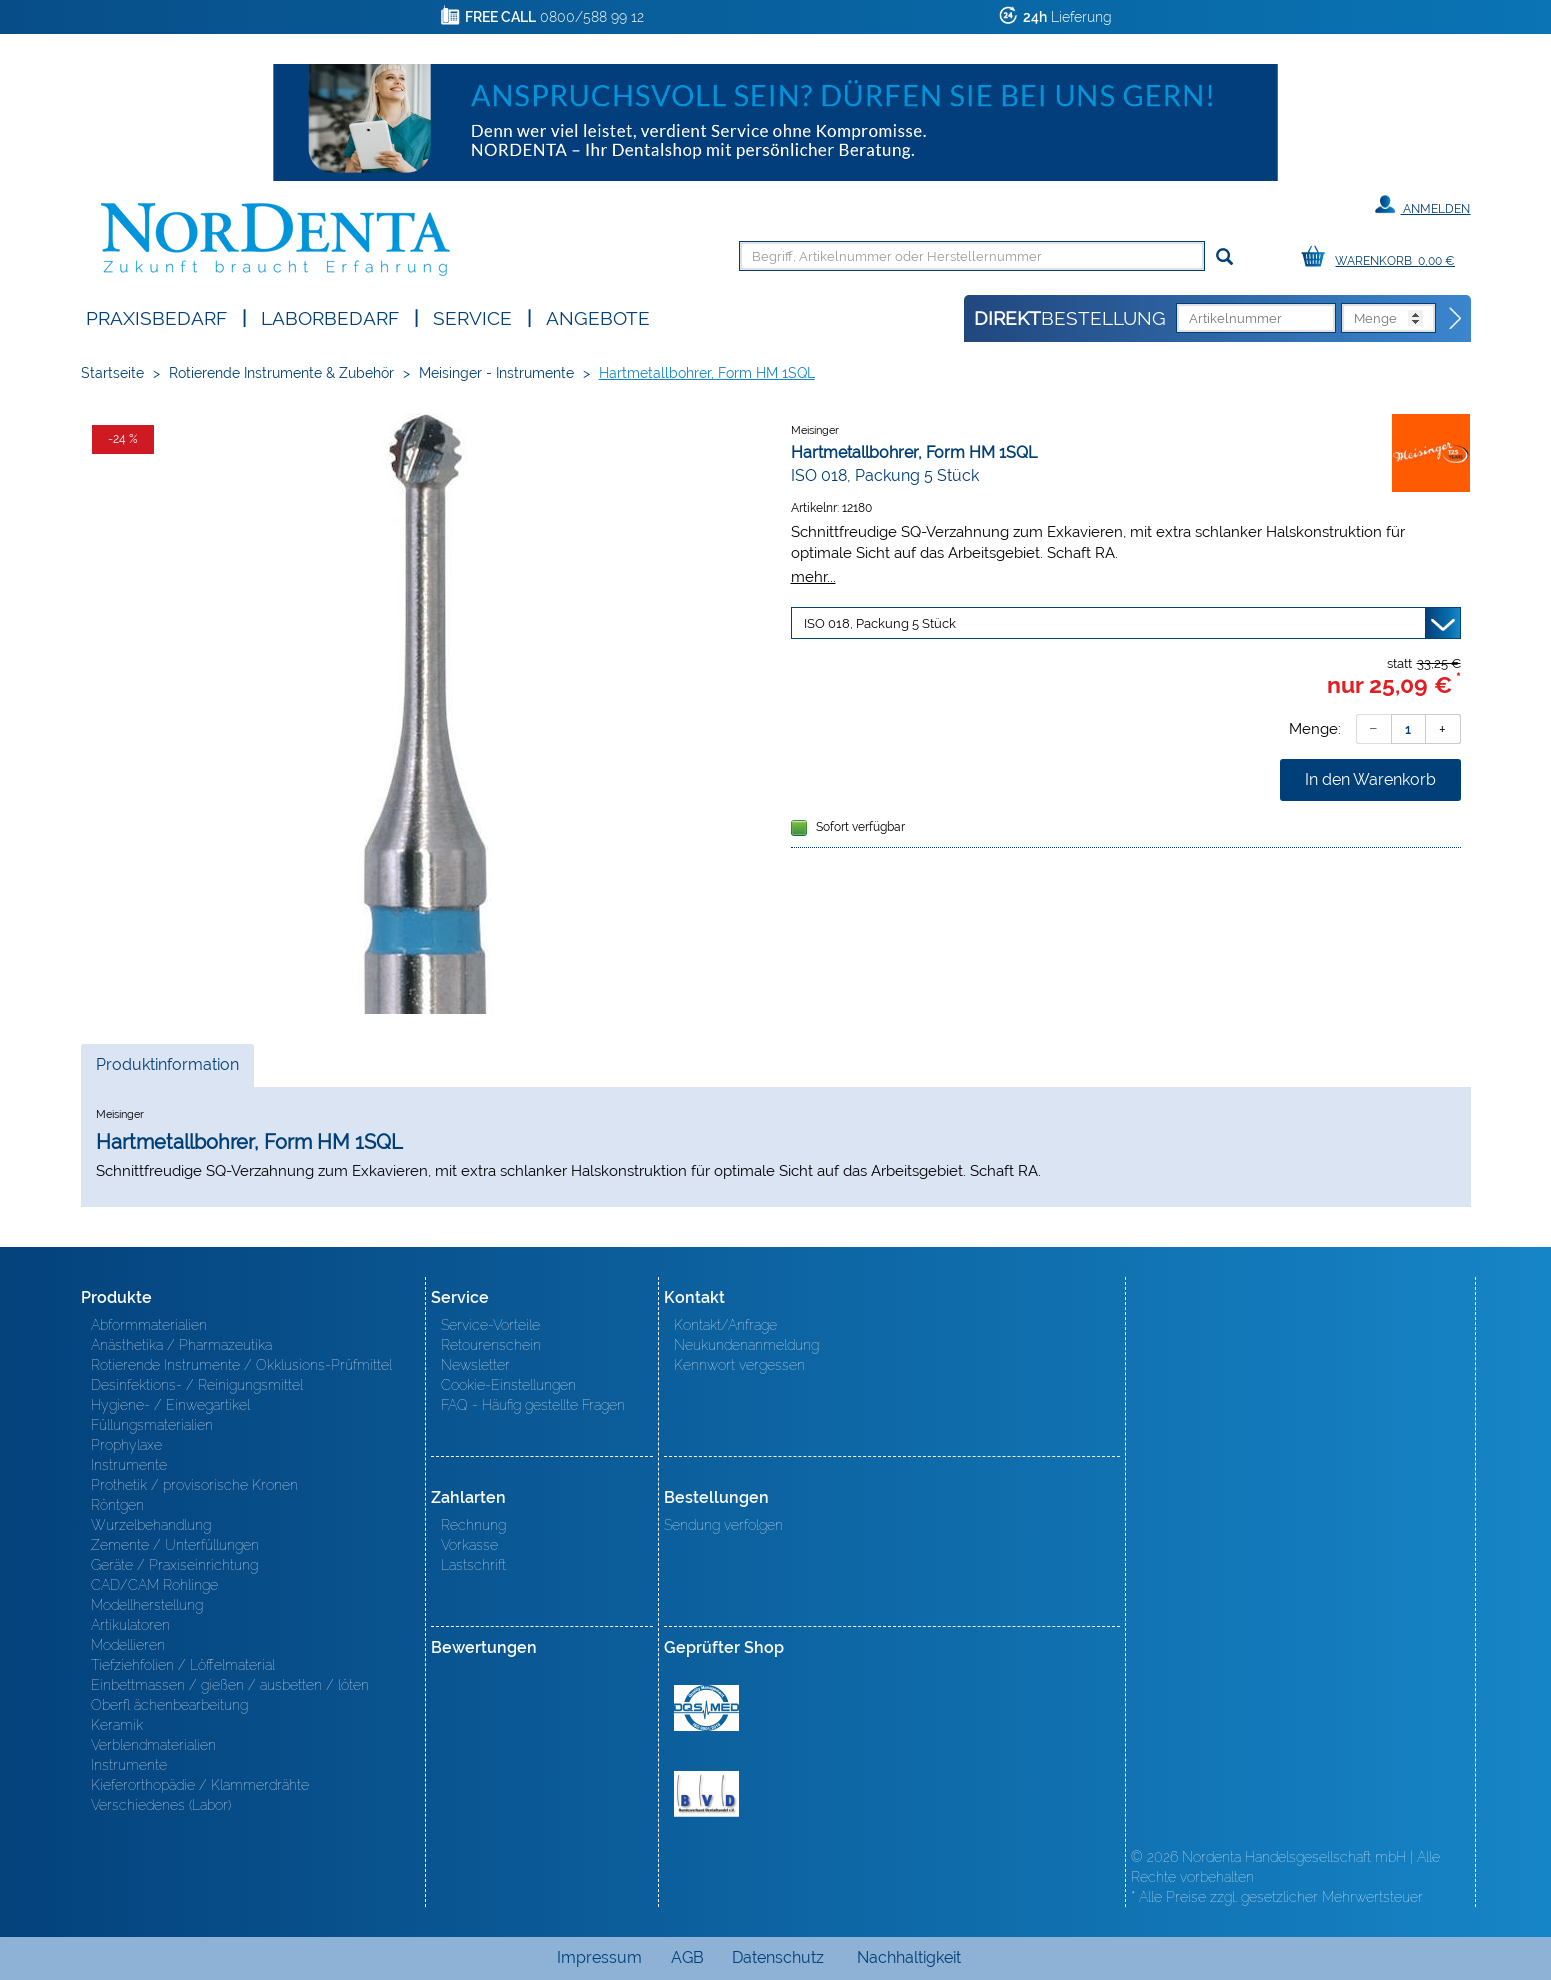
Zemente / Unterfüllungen (175, 1545)
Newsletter (475, 1365)
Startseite (112, 373)
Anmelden (1422, 205)
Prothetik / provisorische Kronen (194, 1485)
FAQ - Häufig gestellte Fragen (533, 1405)
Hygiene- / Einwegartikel (170, 1405)
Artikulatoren (130, 1625)
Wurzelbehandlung (151, 1525)
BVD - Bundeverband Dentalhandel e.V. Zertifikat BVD (706, 1794)
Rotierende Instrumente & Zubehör (281, 373)
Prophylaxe (126, 1445)
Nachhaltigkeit (909, 1957)
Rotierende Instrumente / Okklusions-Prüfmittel (241, 1365)
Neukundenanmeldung (746, 1345)
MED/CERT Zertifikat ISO (706, 1708)
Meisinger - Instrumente (496, 373)
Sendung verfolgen (723, 1525)
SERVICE (472, 316)
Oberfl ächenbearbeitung (169, 1705)
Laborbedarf (330, 316)
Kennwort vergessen (739, 1365)
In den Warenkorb (1370, 779)
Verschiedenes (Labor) (161, 1805)
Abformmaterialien (149, 1325)
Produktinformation (167, 1070)
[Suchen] (1224, 257)
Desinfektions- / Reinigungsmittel (197, 1385)
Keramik (117, 1725)
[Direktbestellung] (1456, 319)
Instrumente (129, 1465)
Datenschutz (778, 1957)
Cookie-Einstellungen (508, 1385)
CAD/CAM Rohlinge (154, 1585)
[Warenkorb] (1383, 257)
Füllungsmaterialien (152, 1425)
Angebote (598, 316)
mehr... (813, 576)
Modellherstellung (147, 1605)
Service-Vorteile (490, 1325)
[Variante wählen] (1126, 623)
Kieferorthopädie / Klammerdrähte (200, 1785)
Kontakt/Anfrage (725, 1325)
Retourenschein (491, 1345)
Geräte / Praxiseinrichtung (174, 1565)
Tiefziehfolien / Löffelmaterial (183, 1665)
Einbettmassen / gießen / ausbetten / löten (230, 1685)
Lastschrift (473, 1565)
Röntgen (117, 1505)
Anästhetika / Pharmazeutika (181, 1345)
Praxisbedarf (156, 316)
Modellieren (128, 1645)
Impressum (599, 1957)
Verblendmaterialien (153, 1745)
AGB (687, 1957)
